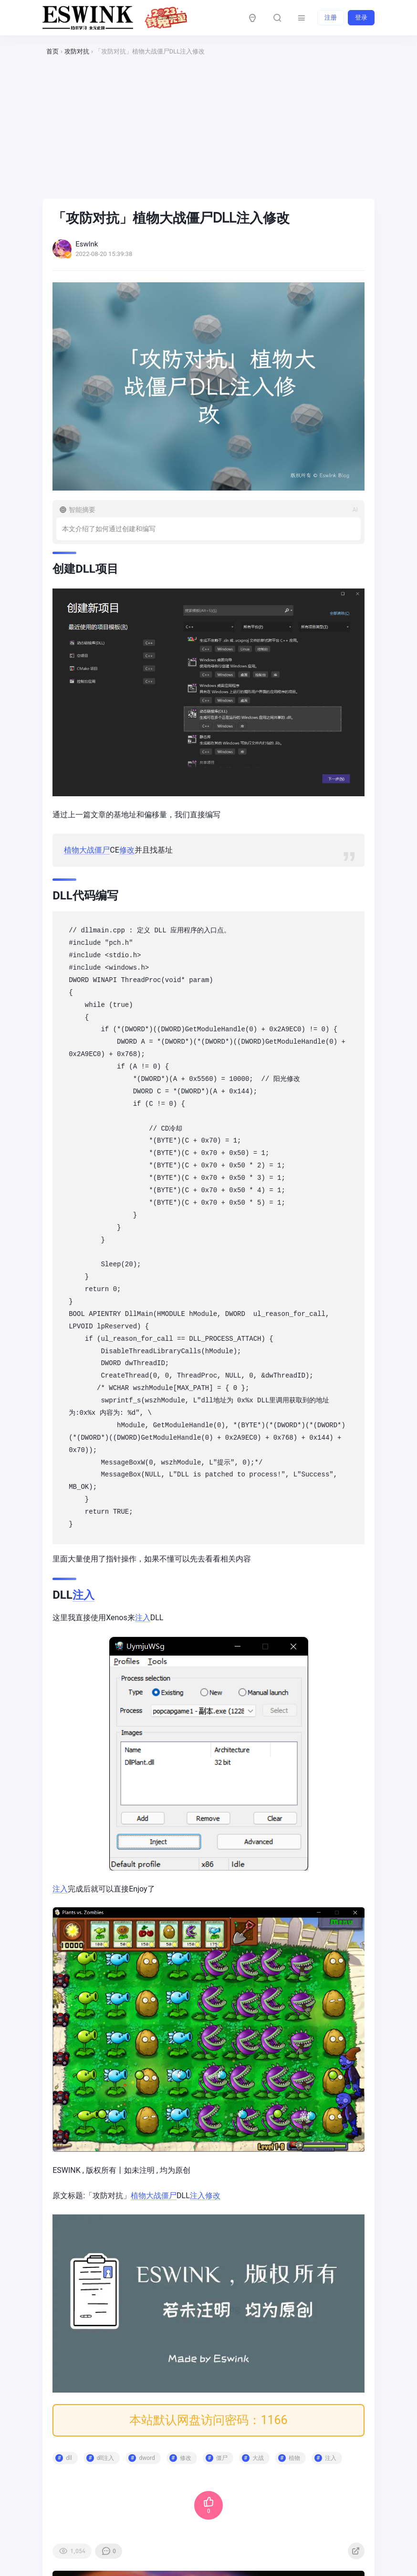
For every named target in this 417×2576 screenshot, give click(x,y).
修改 (128, 847)
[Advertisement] (208, 128)
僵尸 (104, 847)
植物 (73, 847)
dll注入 (107, 2450)
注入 (85, 1591)
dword (148, 2450)
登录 (361, 17)
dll (88, 927)
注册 (330, 17)
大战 (88, 847)
